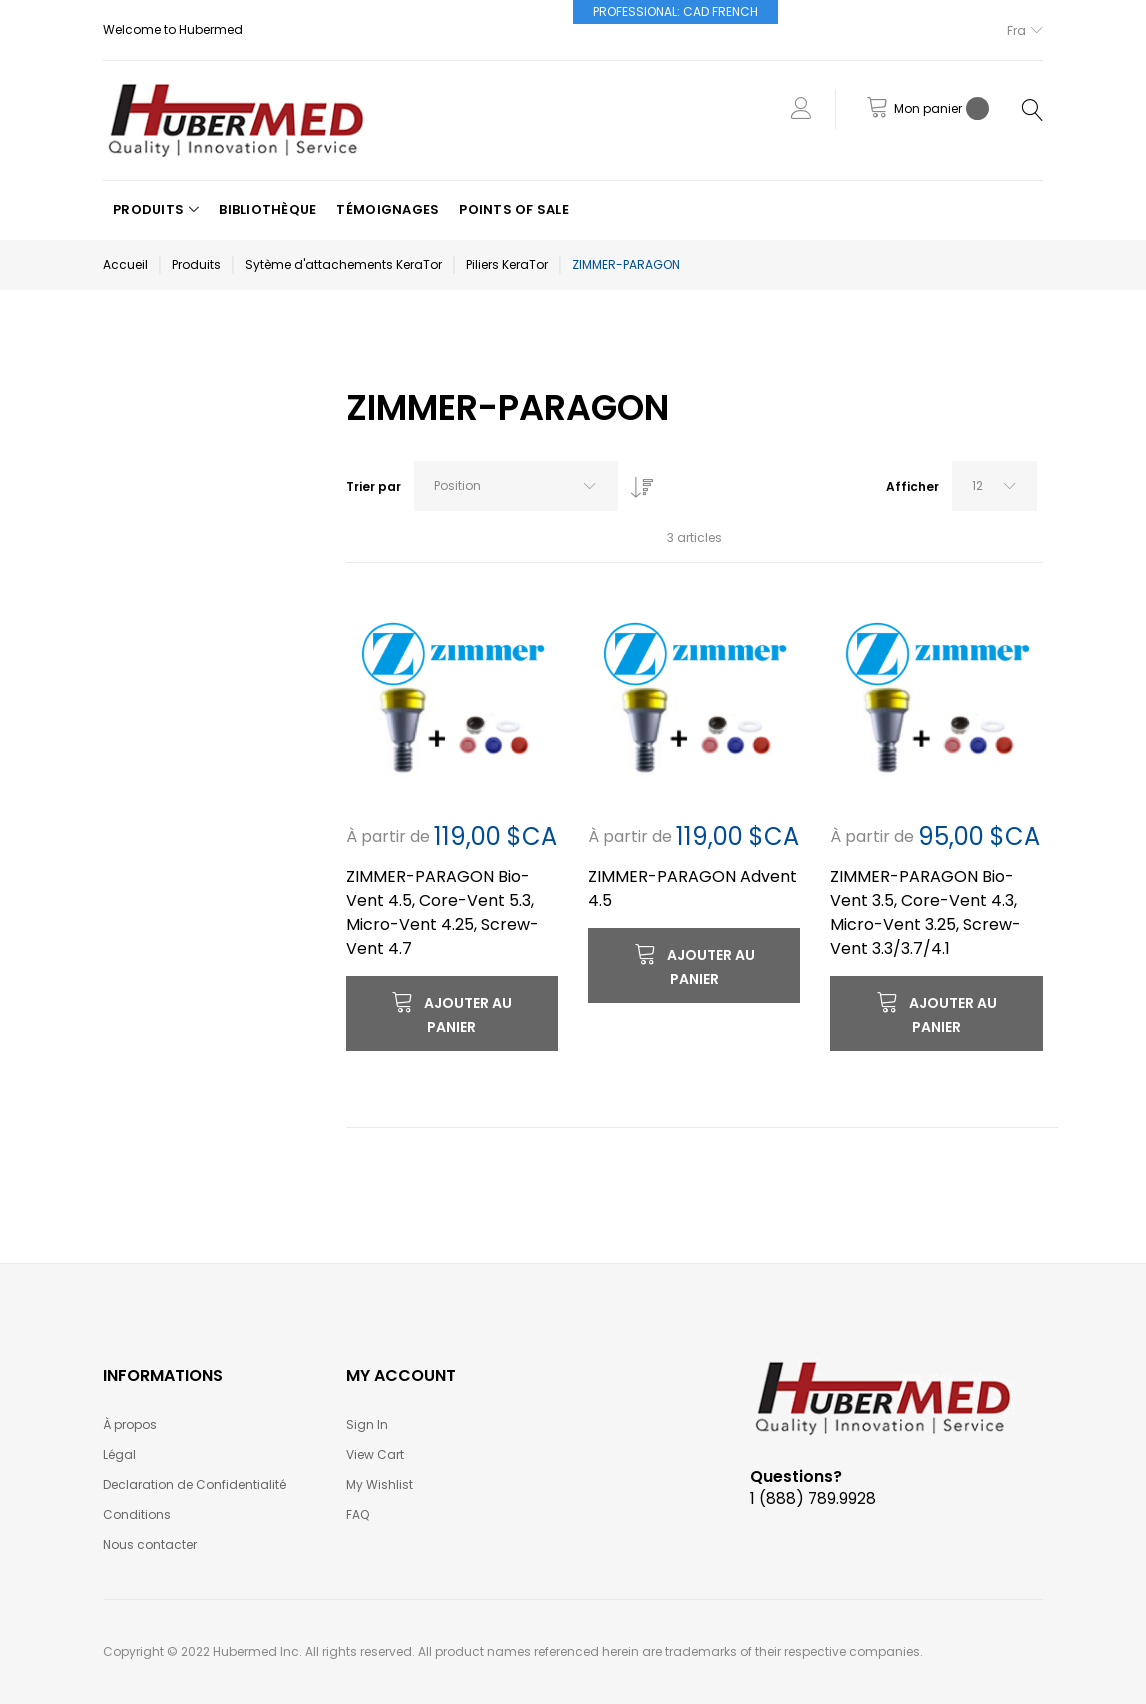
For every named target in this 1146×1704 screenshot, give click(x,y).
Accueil (125, 264)
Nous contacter (150, 1544)
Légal (119, 1454)
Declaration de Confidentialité (194, 1484)
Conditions (137, 1514)
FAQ (357, 1514)
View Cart (375, 1454)
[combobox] (516, 486)
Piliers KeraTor (507, 264)
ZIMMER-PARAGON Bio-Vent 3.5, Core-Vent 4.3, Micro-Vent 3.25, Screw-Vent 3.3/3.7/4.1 (925, 912)
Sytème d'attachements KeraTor (343, 264)
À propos (130, 1424)
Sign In (367, 1424)
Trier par (373, 486)
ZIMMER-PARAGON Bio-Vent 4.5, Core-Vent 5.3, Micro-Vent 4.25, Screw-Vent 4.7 (442, 912)
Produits (196, 264)
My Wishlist (379, 1484)
